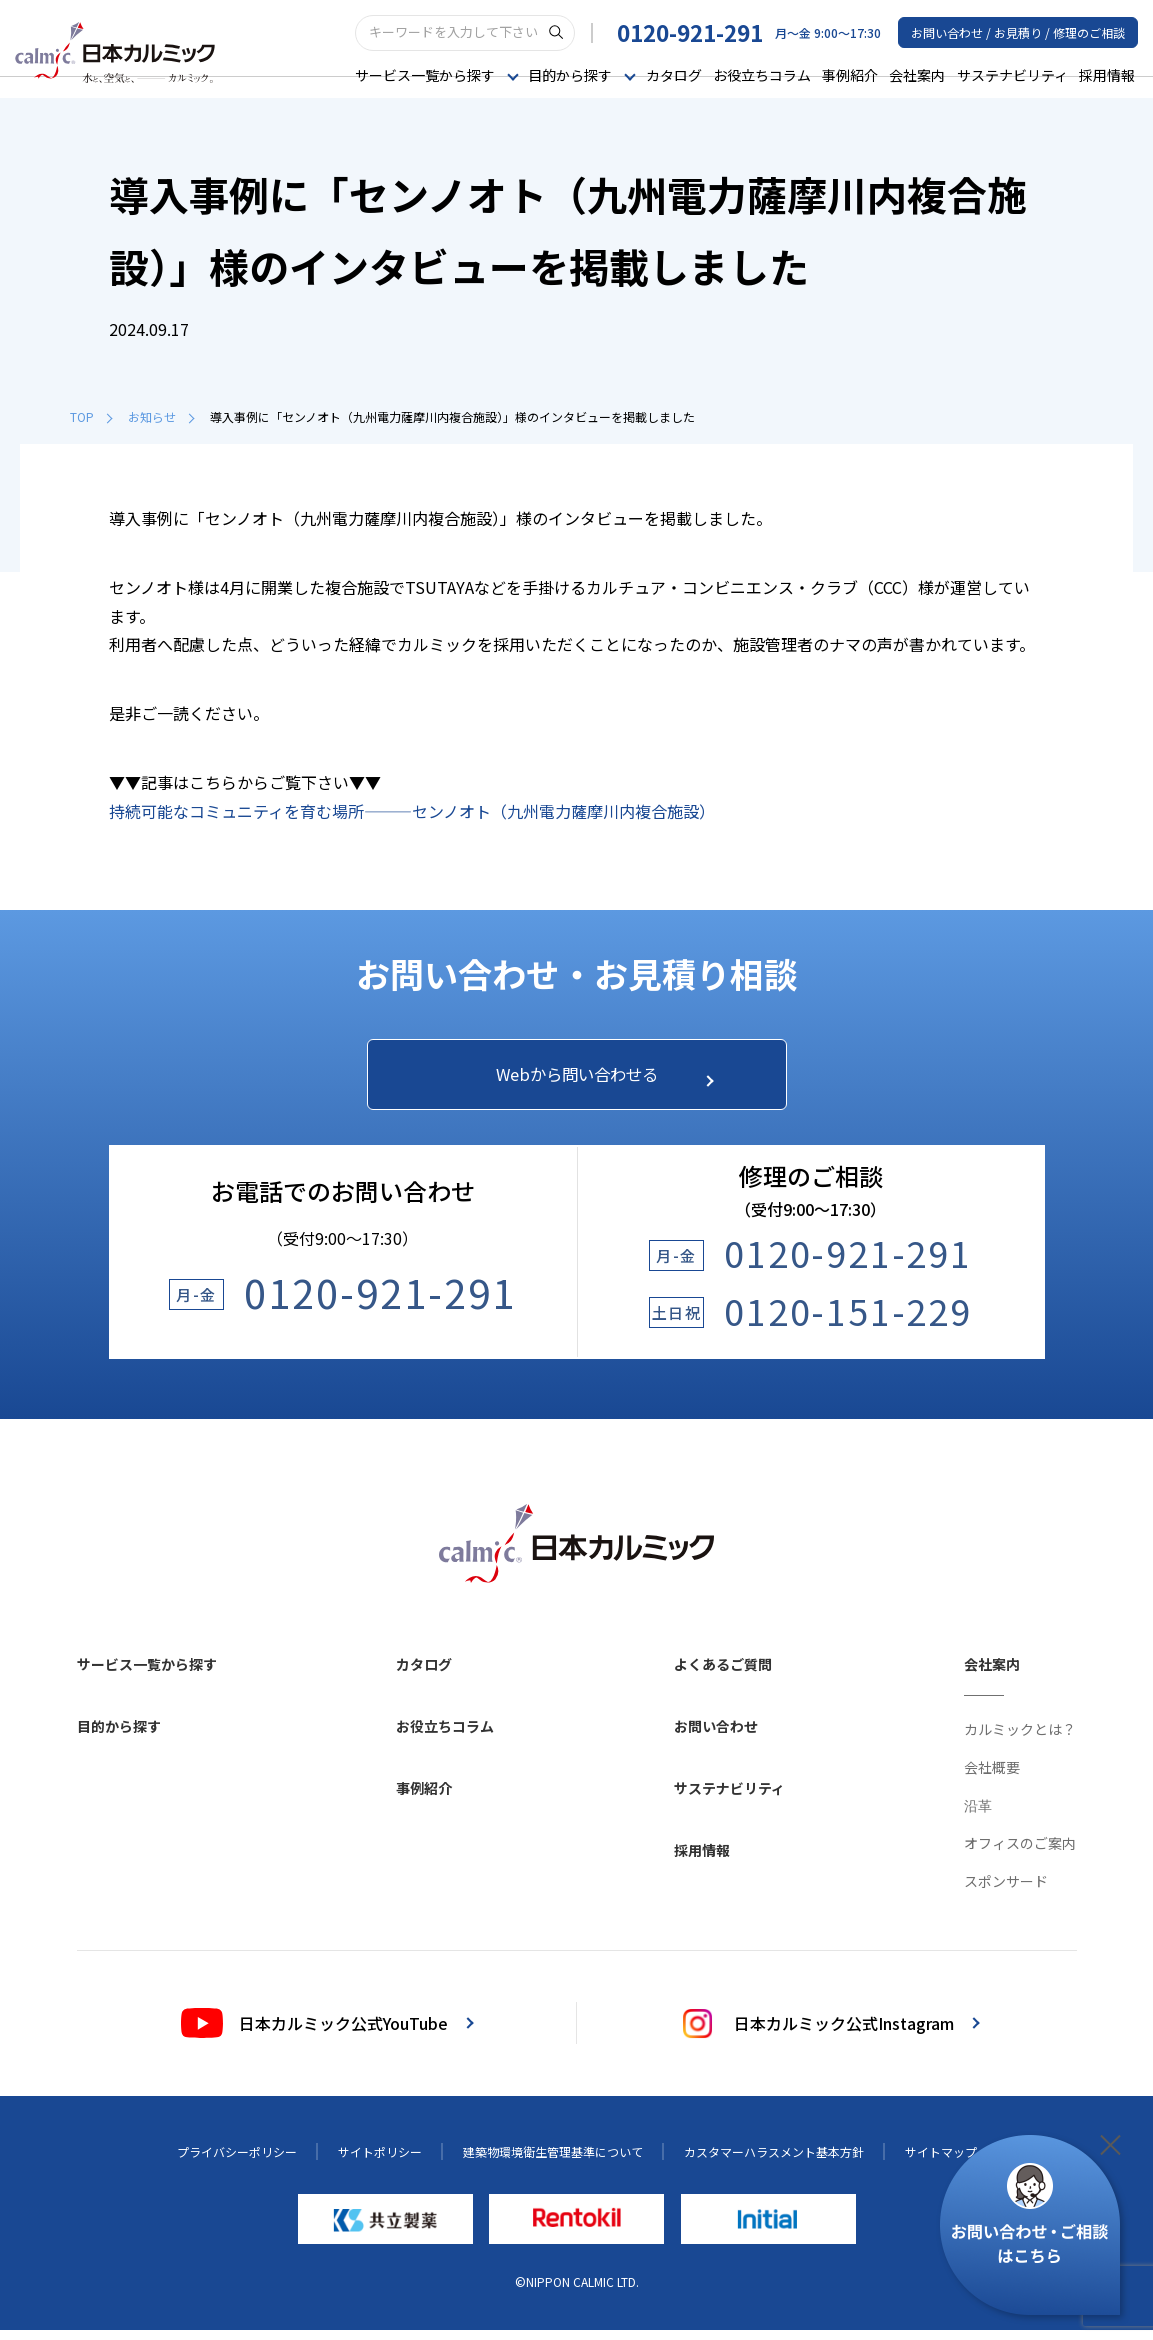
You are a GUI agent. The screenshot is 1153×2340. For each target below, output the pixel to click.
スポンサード (1006, 1892)
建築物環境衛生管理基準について (553, 2162)
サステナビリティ (1012, 74)
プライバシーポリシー (237, 2162)
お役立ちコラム (762, 74)
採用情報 (1107, 74)
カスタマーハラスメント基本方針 (774, 2162)
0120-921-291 (690, 31)
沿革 (978, 1816)
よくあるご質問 (723, 1675)
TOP (91, 416)
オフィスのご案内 (1020, 1854)
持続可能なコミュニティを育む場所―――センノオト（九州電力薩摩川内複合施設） (412, 811)
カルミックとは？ (1020, 1740)
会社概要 (992, 1778)
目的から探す (119, 1737)
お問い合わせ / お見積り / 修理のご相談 (1018, 31)
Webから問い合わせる (595, 1079)
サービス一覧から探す (147, 1675)
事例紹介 (850, 74)
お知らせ (161, 416)
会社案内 (917, 74)
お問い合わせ (716, 1737)
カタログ (674, 74)
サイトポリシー (380, 2162)
